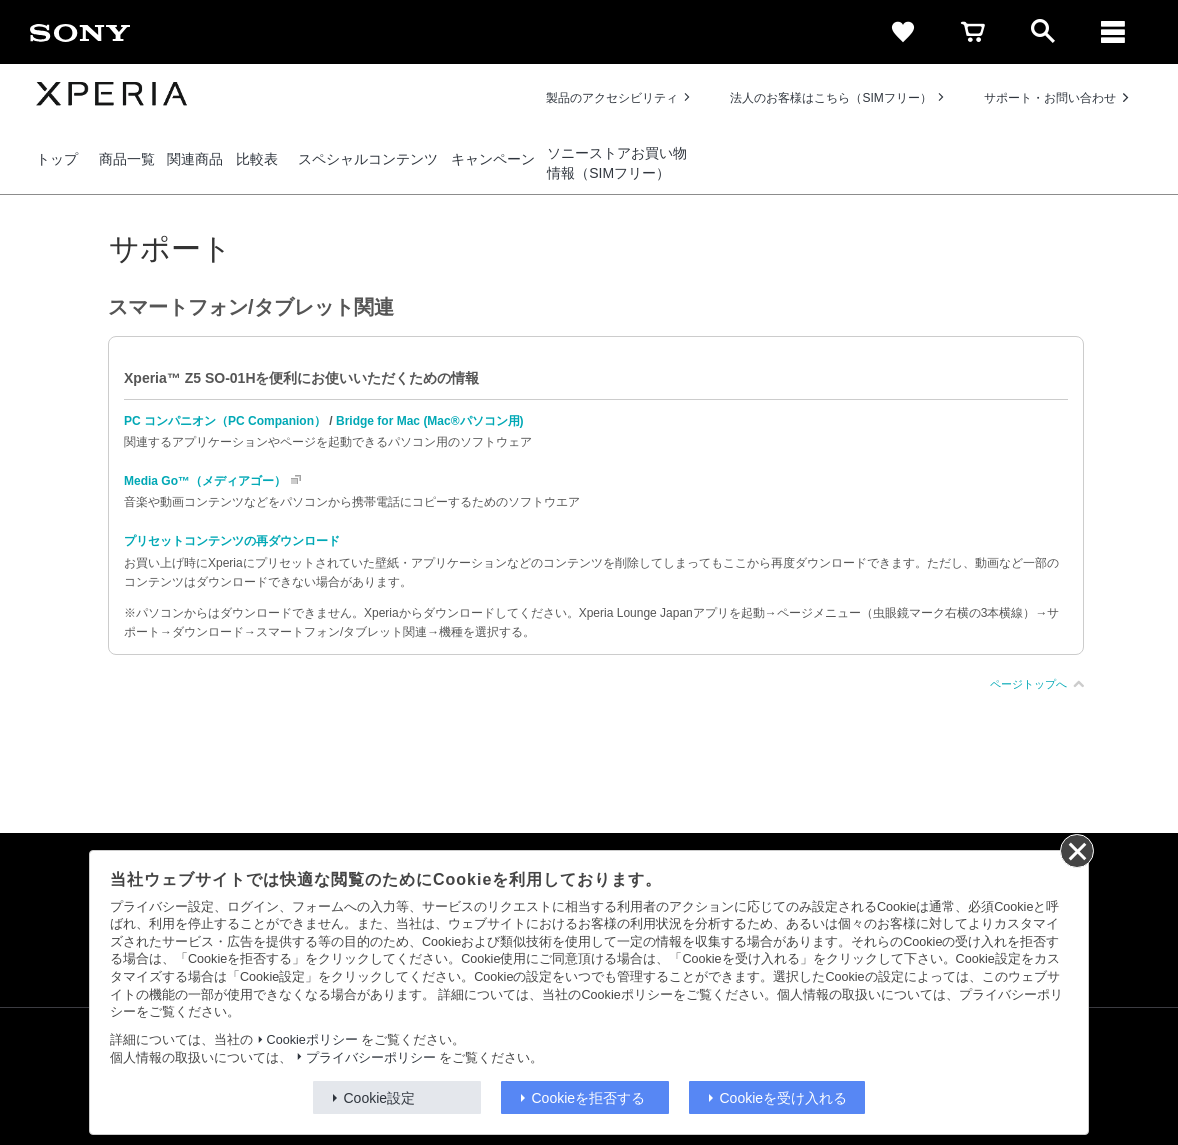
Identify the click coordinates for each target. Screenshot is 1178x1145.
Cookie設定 (380, 1098)
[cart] (973, 32)
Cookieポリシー (312, 1040)
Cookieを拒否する (589, 1098)
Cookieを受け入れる (784, 1098)
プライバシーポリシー (371, 1058)
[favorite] (903, 32)
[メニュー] (1113, 32)
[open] (1043, 32)
